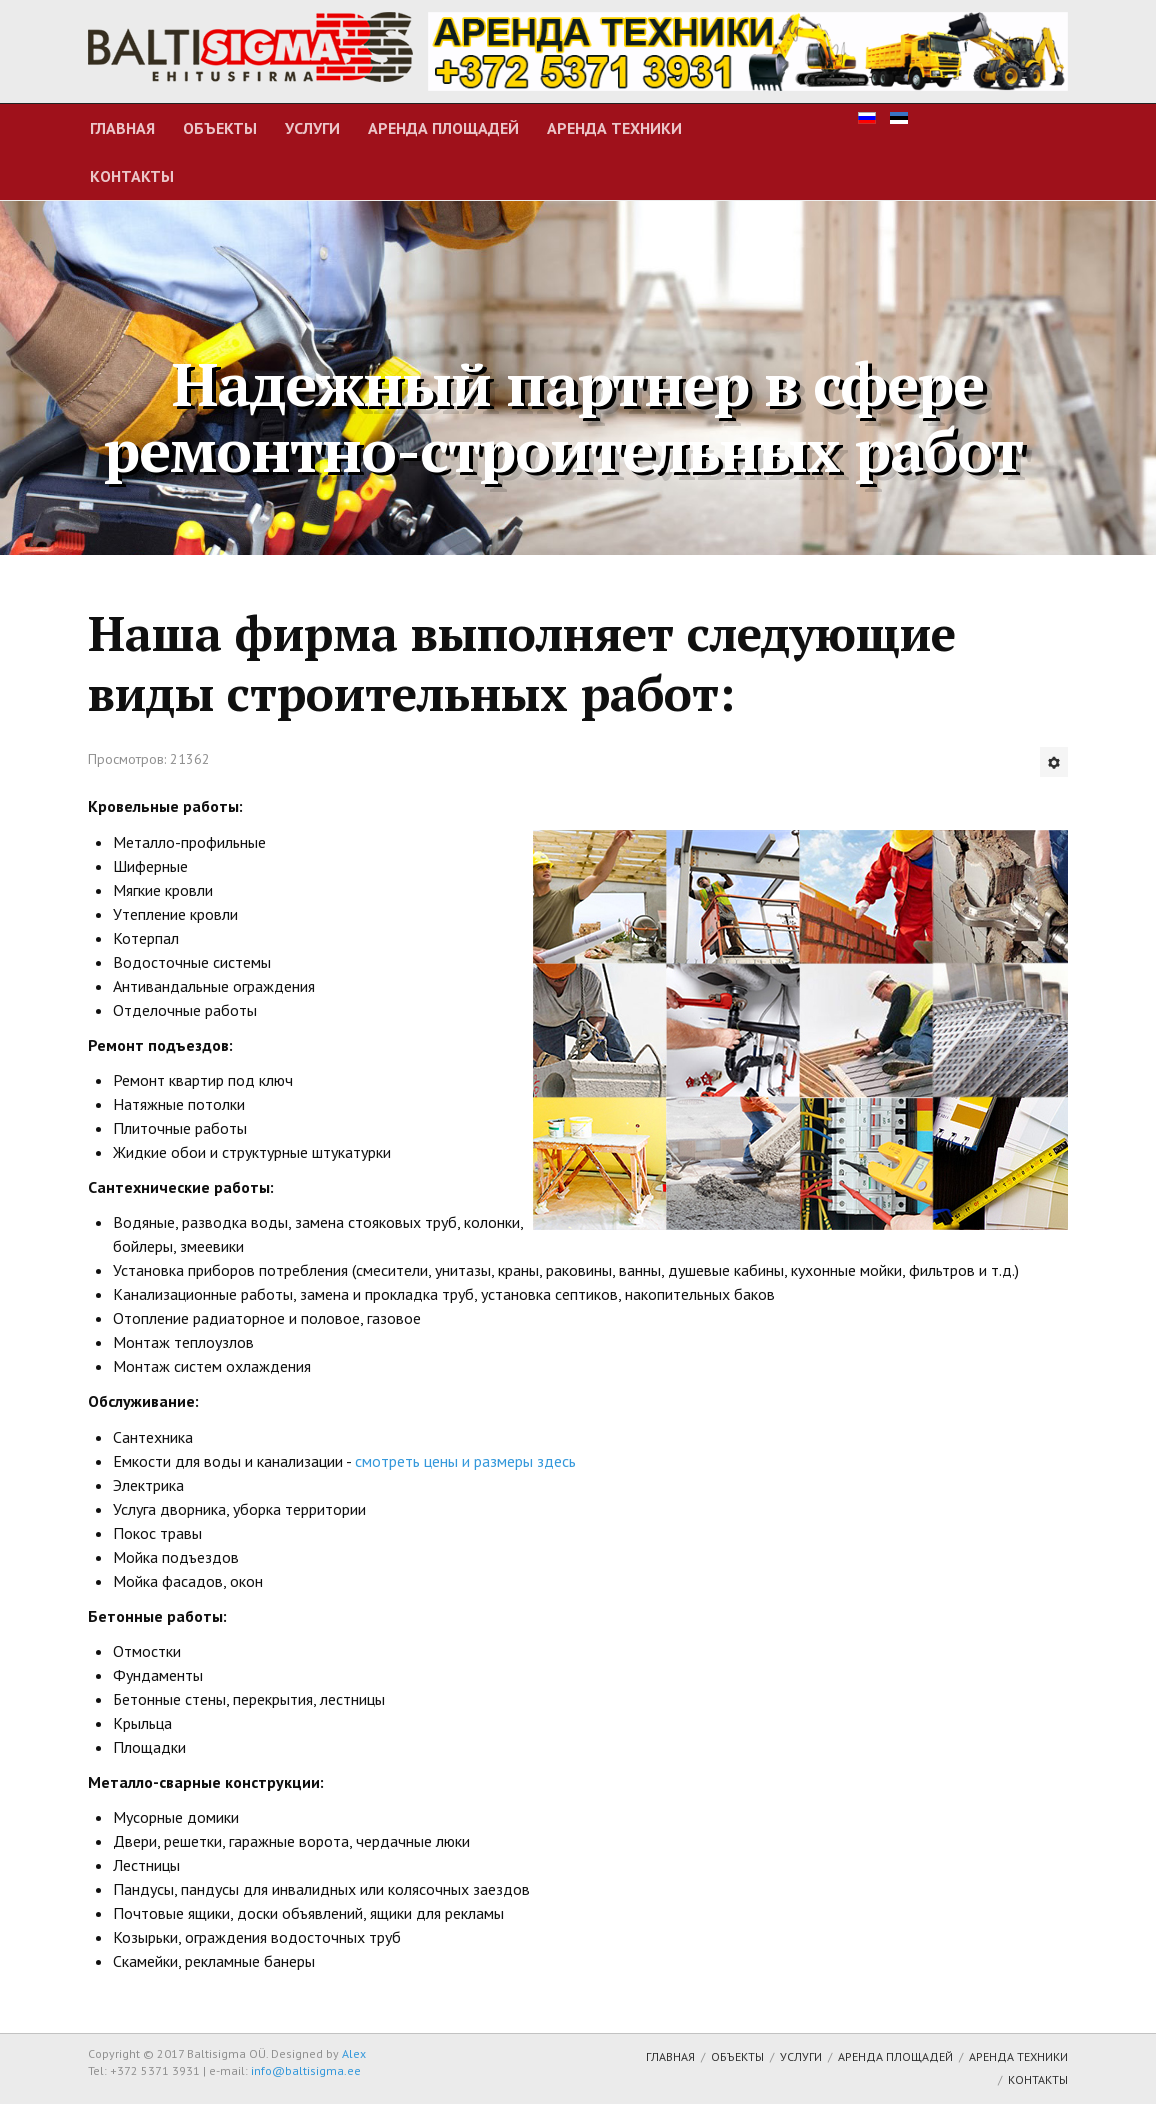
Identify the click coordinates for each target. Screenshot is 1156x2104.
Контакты (132, 176)
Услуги (312, 128)
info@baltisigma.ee (306, 2070)
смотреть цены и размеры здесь (463, 1461)
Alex (354, 2053)
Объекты (220, 128)
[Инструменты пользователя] (1054, 762)
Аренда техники (614, 128)
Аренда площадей (443, 128)
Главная (122, 128)
